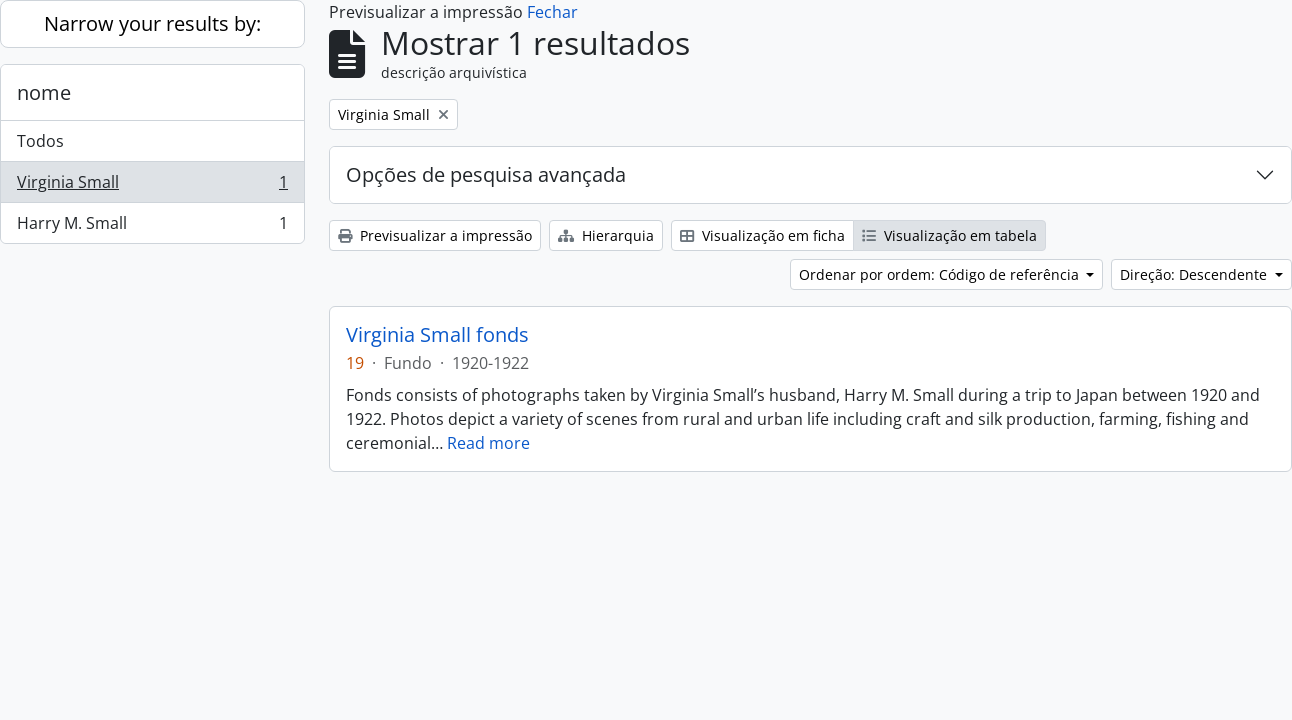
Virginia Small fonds (437, 335)
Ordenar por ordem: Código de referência (941, 274)
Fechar (552, 12)
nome (44, 92)
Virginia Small (152, 186)
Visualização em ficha (762, 235)
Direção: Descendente (1195, 274)
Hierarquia (606, 235)
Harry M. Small (152, 227)
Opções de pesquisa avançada (486, 174)
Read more (488, 443)
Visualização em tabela (949, 235)
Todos (40, 141)
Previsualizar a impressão (435, 235)
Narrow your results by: (152, 23)
